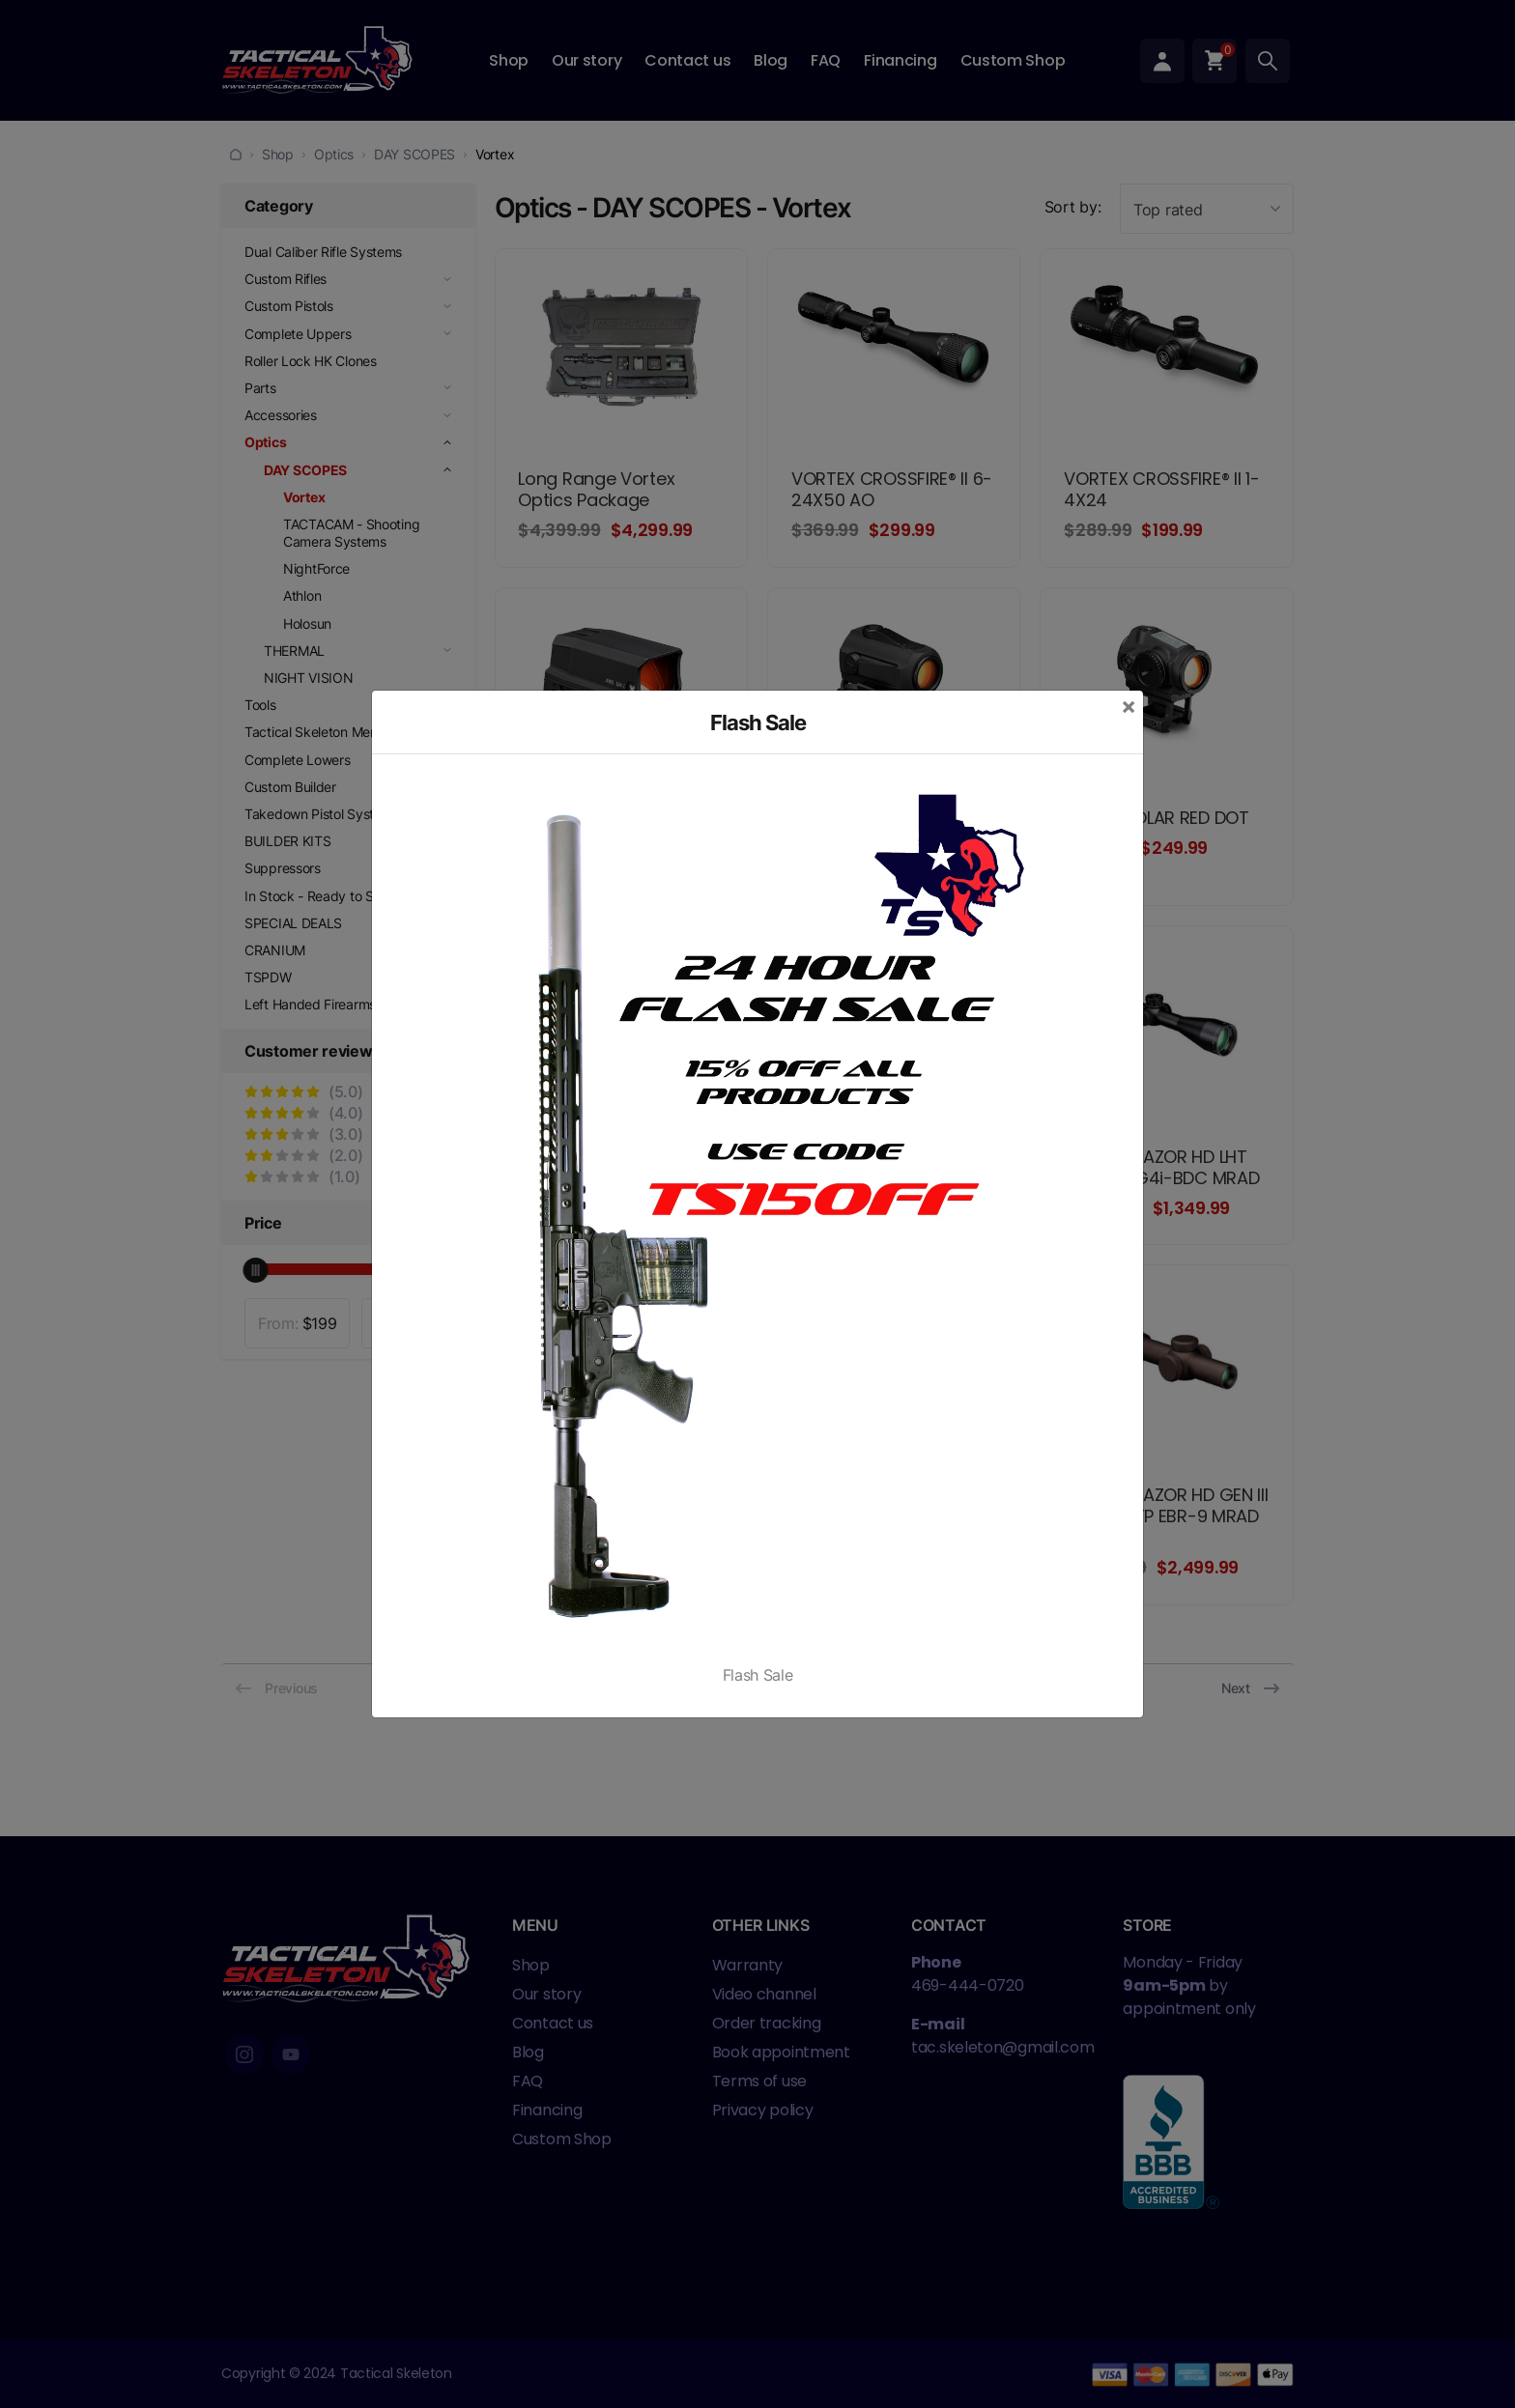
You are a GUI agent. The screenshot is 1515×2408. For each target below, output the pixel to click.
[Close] (1128, 706)
